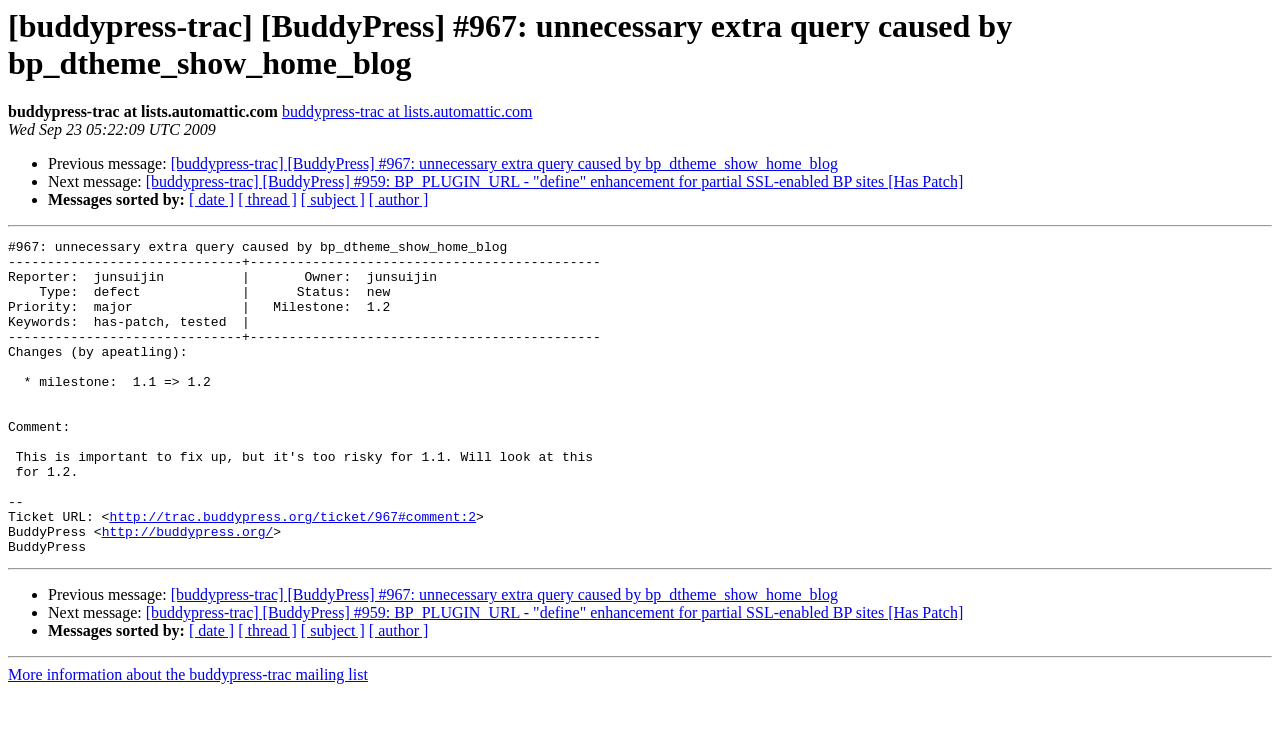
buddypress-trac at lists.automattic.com (407, 111)
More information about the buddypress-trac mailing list (188, 737)
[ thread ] (267, 199)
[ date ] (211, 199)
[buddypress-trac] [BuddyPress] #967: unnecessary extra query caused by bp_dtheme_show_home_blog (504, 163)
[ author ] (399, 199)
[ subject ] (333, 199)
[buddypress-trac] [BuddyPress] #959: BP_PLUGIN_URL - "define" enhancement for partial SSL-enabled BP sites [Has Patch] (554, 181)
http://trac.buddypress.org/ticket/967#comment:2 (292, 573)
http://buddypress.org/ (188, 591)
